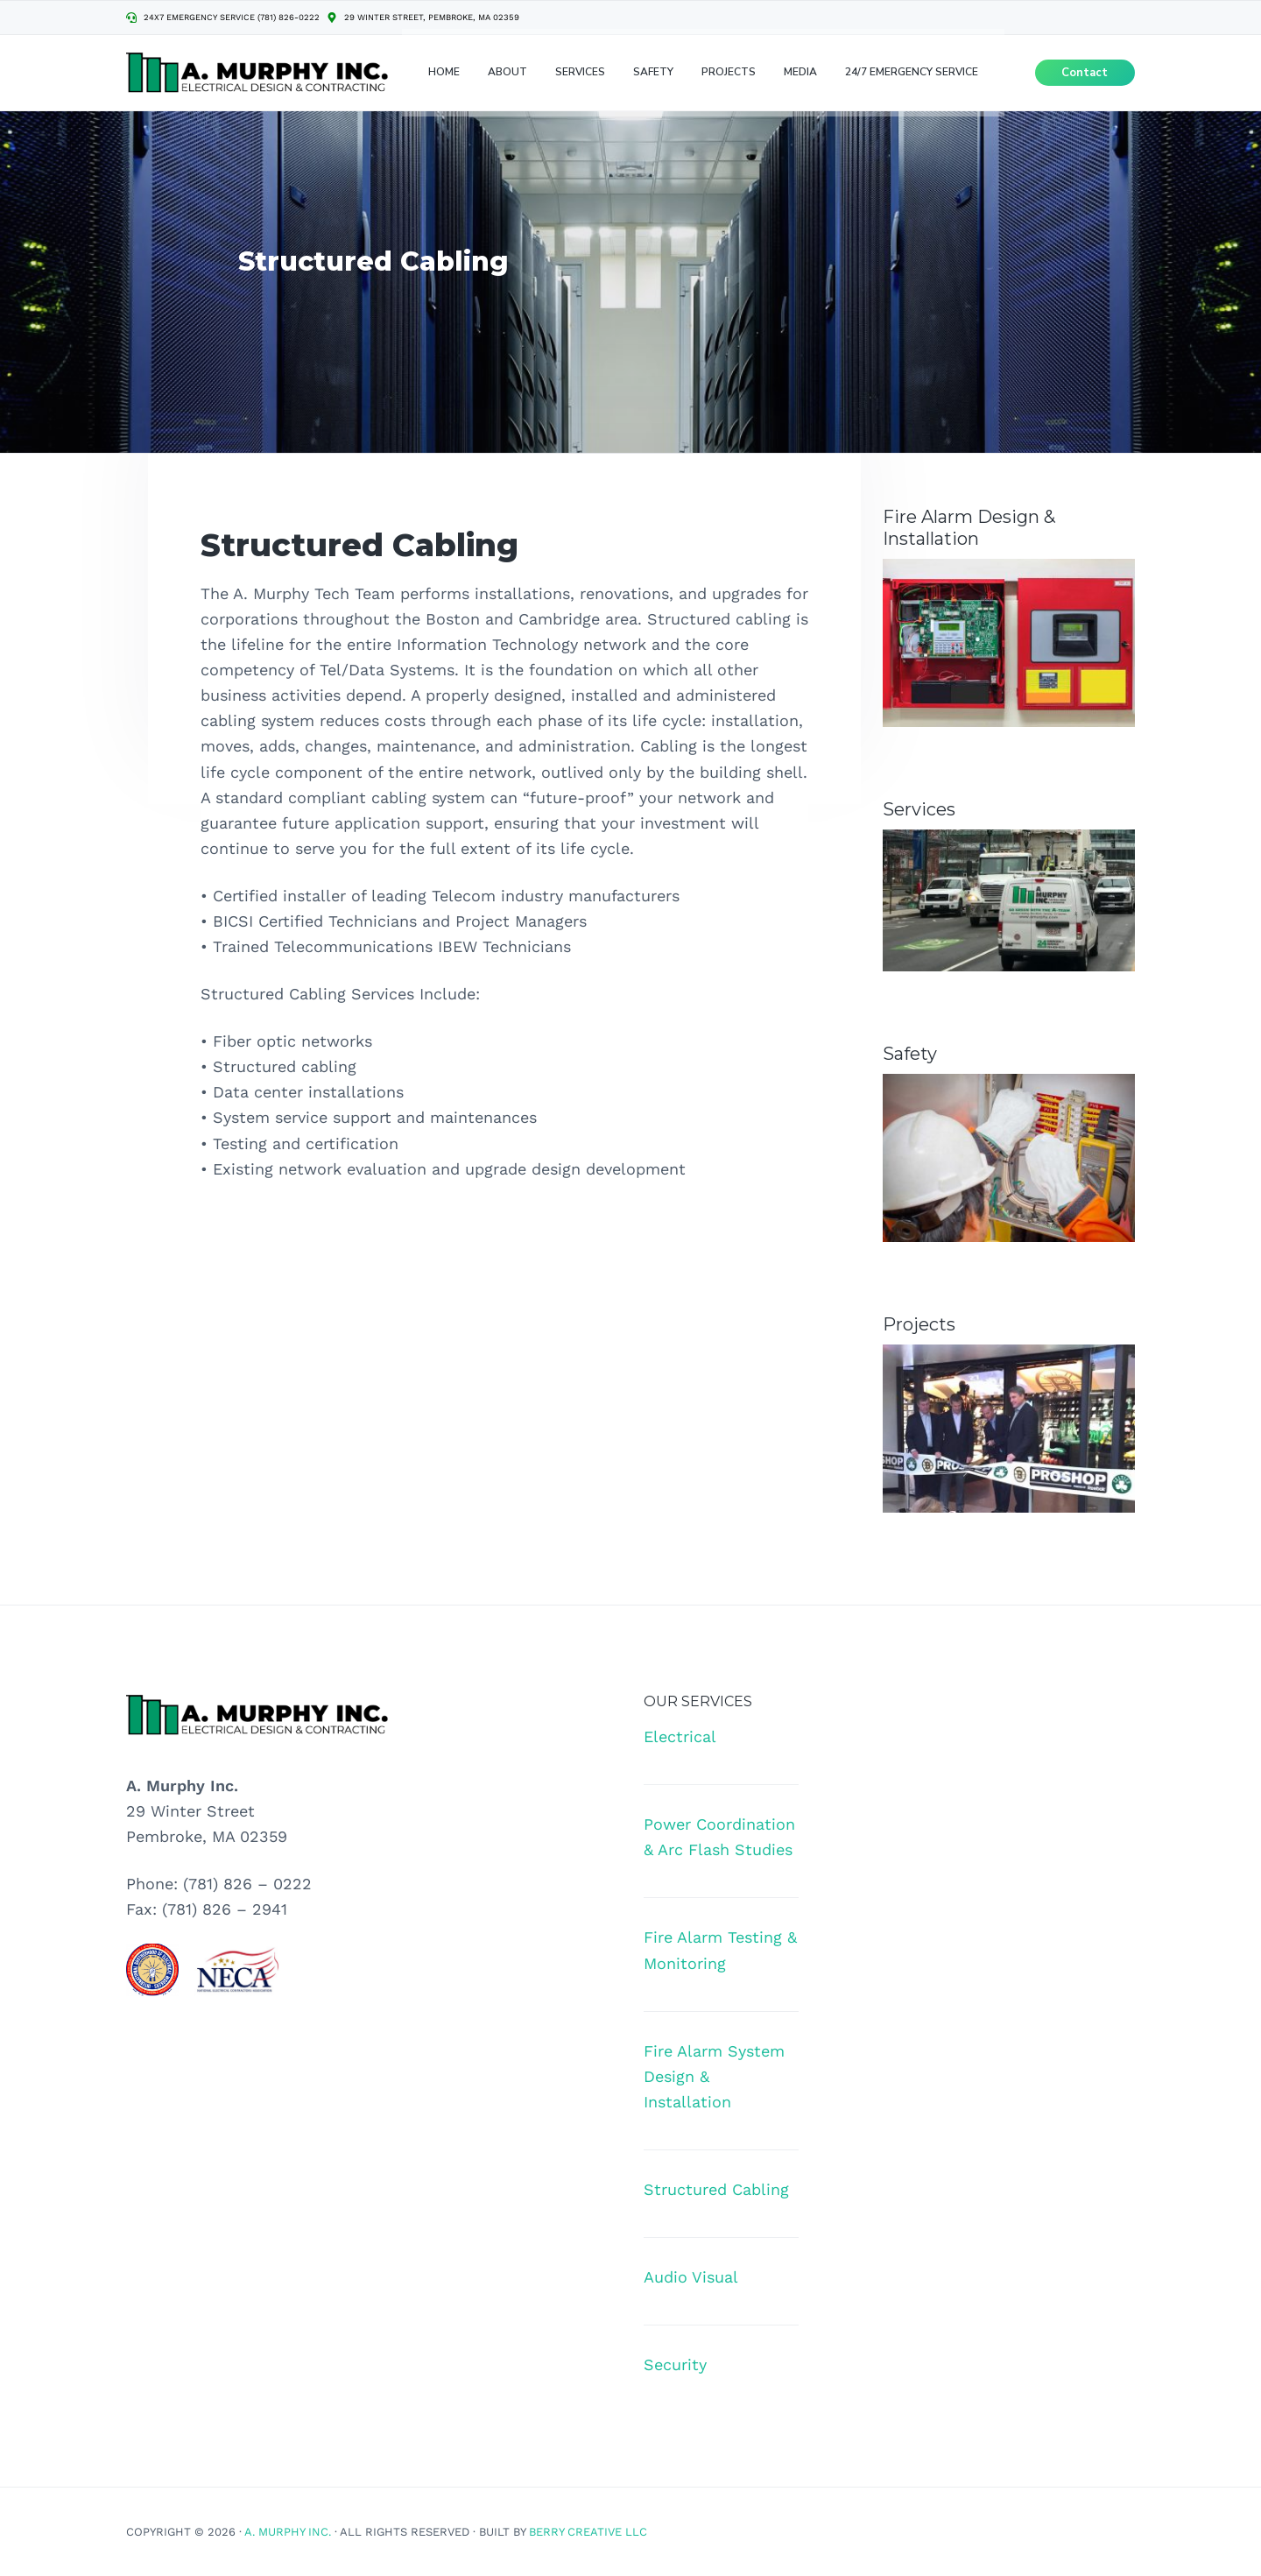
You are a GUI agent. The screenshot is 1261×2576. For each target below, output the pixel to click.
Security (675, 2364)
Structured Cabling (716, 2189)
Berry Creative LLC (588, 2531)
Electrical (680, 1736)
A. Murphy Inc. (287, 2531)
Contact (1084, 79)
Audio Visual (691, 2277)
